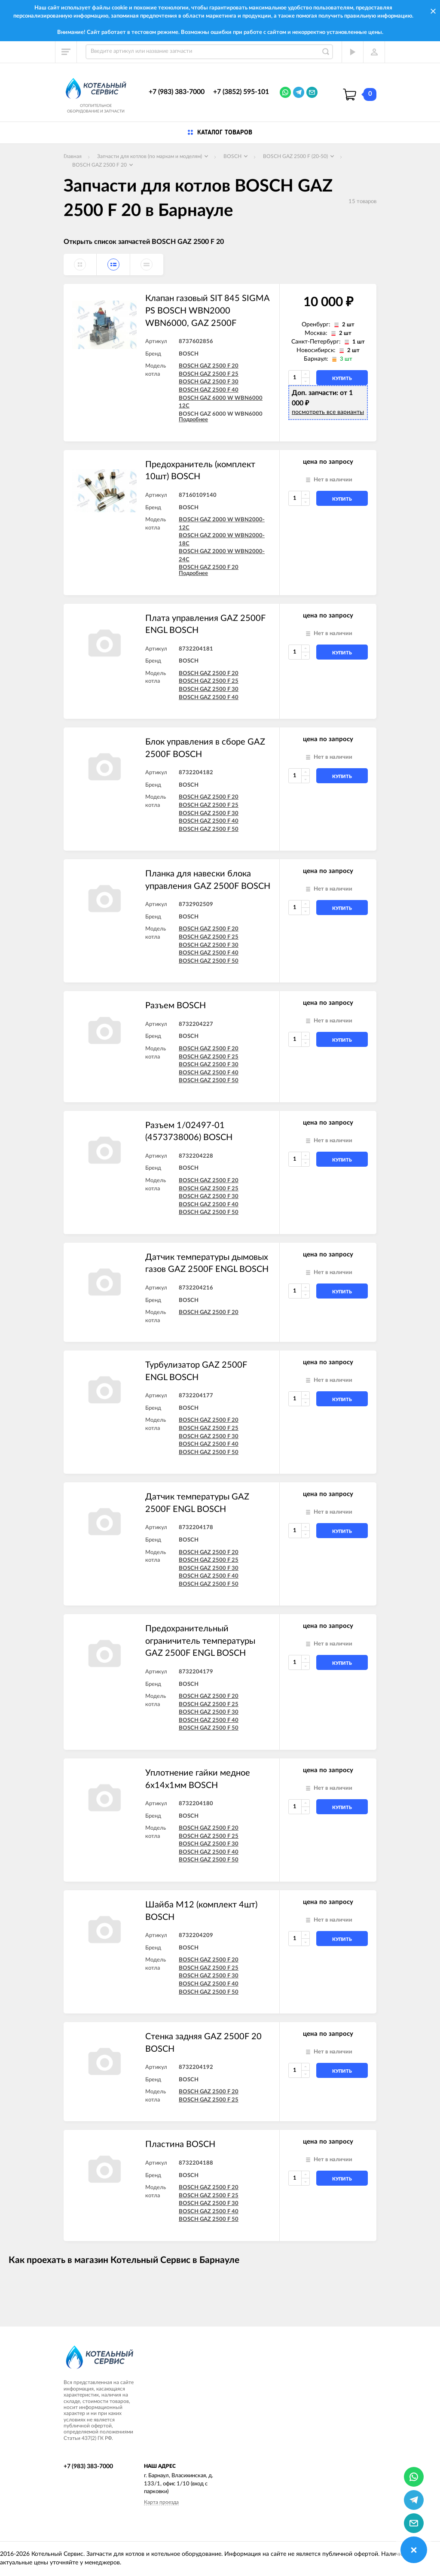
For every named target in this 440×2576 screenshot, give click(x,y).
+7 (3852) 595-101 (241, 91)
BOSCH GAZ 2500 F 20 (208, 366)
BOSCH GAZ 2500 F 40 (208, 390)
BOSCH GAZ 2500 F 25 (208, 374)
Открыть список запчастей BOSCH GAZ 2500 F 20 (144, 241)
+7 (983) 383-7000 (177, 91)
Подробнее (193, 420)
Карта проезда (161, 2502)
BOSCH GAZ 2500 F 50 (208, 829)
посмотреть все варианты (328, 412)
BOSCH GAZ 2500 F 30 (208, 382)
